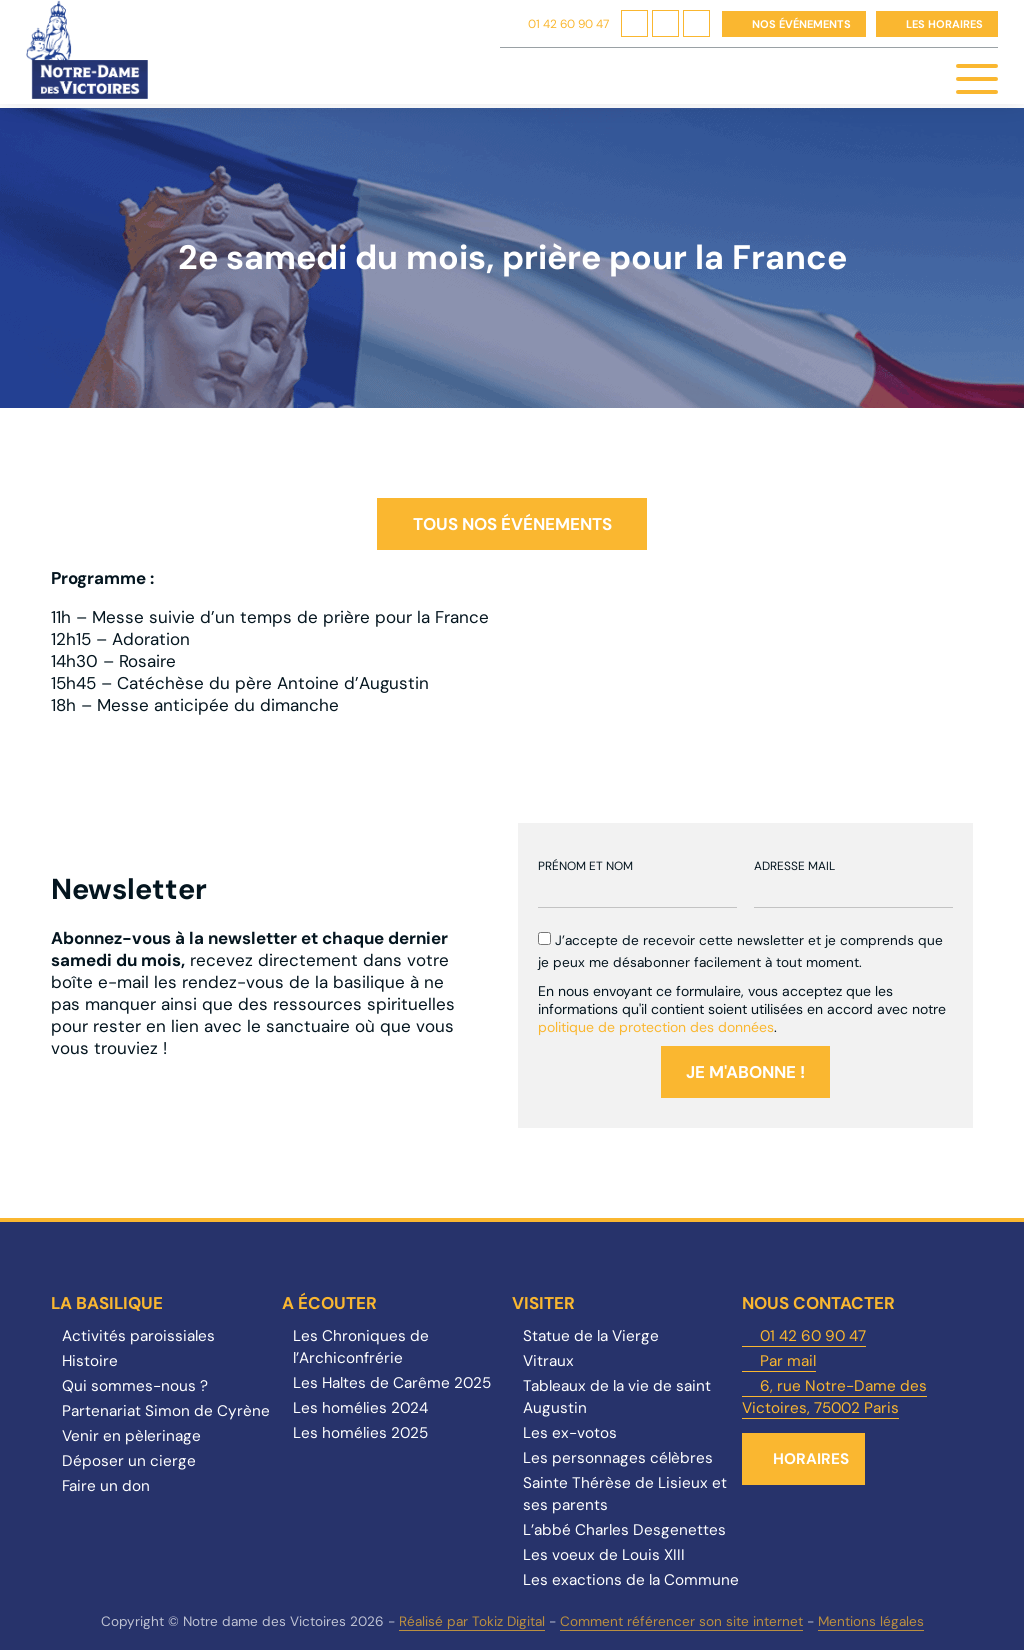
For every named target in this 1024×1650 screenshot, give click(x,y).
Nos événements (801, 24)
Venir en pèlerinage (131, 1436)
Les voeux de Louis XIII (604, 1555)
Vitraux (548, 1361)
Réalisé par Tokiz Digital (472, 1621)
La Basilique (107, 1303)
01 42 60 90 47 (568, 24)
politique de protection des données (656, 1027)
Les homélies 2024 (360, 1408)
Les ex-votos (570, 1433)
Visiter (543, 1303)
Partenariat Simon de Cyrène (166, 1411)
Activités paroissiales (138, 1336)
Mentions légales (871, 1621)
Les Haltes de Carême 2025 (392, 1383)
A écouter (329, 1303)
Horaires (811, 1459)
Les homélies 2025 (360, 1433)
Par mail (788, 1361)
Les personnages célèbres (618, 1458)
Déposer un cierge (129, 1461)
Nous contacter (818, 1303)
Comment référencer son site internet (681, 1621)
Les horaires (944, 24)
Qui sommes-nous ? (135, 1386)
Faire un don (106, 1486)
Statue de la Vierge (591, 1336)
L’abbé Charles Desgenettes (624, 1530)
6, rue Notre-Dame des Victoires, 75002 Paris (834, 1397)
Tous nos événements (512, 524)
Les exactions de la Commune (631, 1580)
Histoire (90, 1361)
